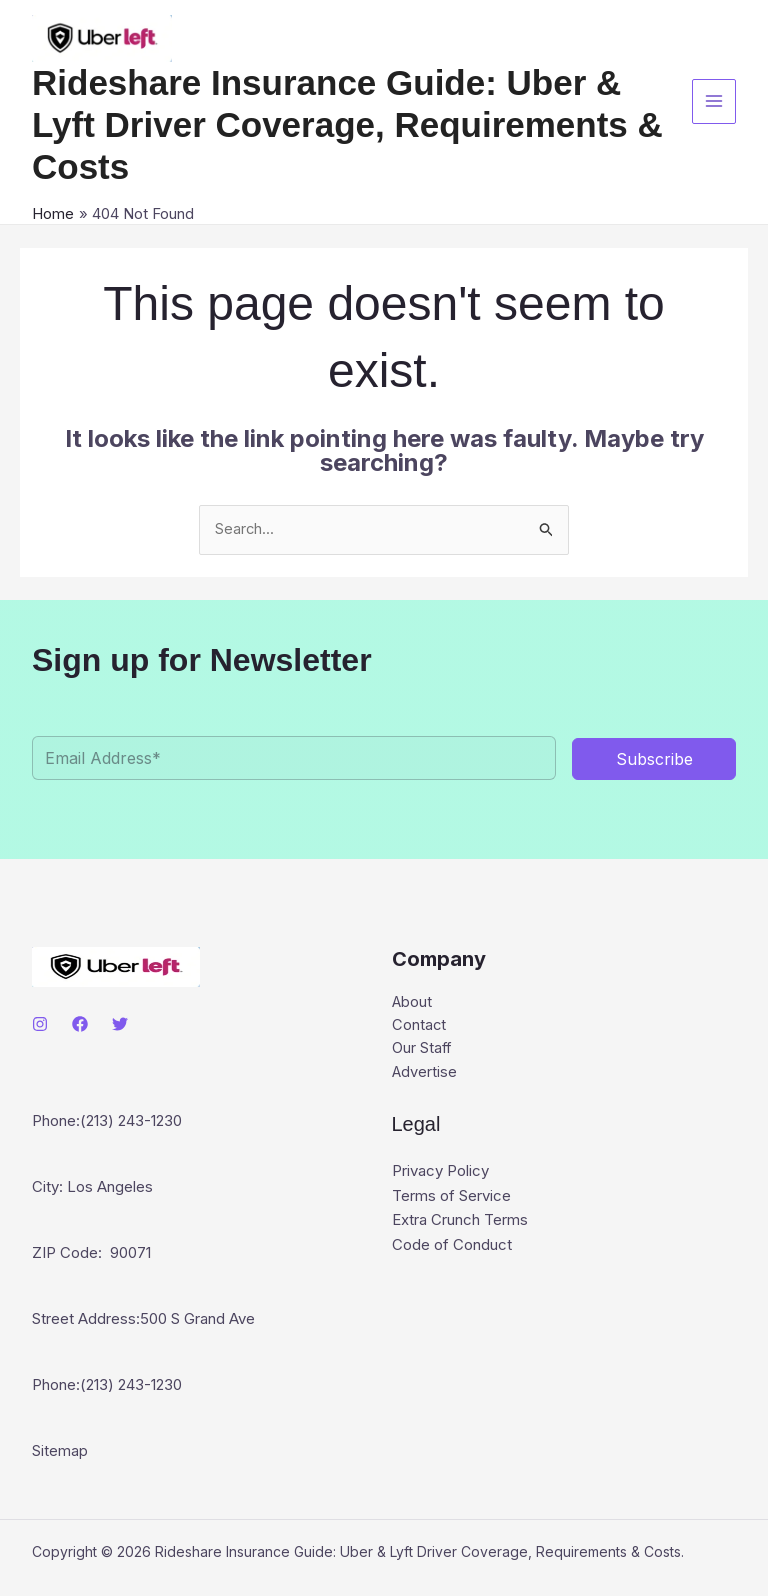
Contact (419, 1026)
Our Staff (422, 1050)
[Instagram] (40, 1024)
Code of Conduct (452, 1245)
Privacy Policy (440, 1173)
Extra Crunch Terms (460, 1221)
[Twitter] (120, 1024)
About (412, 1002)
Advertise (425, 1074)
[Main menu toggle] (714, 101)
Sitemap (60, 1453)
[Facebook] (80, 1024)
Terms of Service (451, 1197)
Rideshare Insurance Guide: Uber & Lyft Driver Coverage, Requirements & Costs (347, 124)
